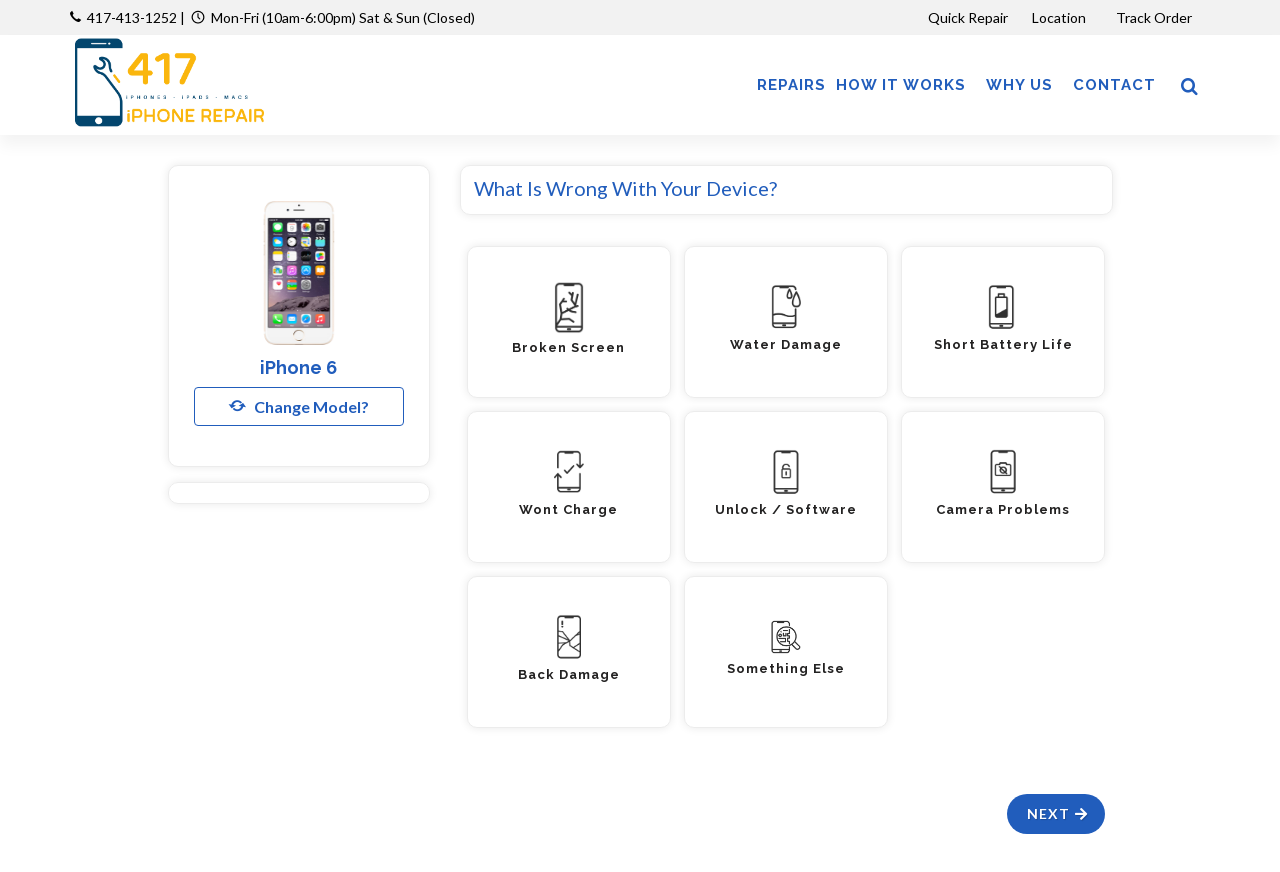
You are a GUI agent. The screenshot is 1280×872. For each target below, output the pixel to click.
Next (1058, 813)
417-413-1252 (132, 17)
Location (1060, 17)
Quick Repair (968, 17)
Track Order (1155, 17)
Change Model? (299, 406)
